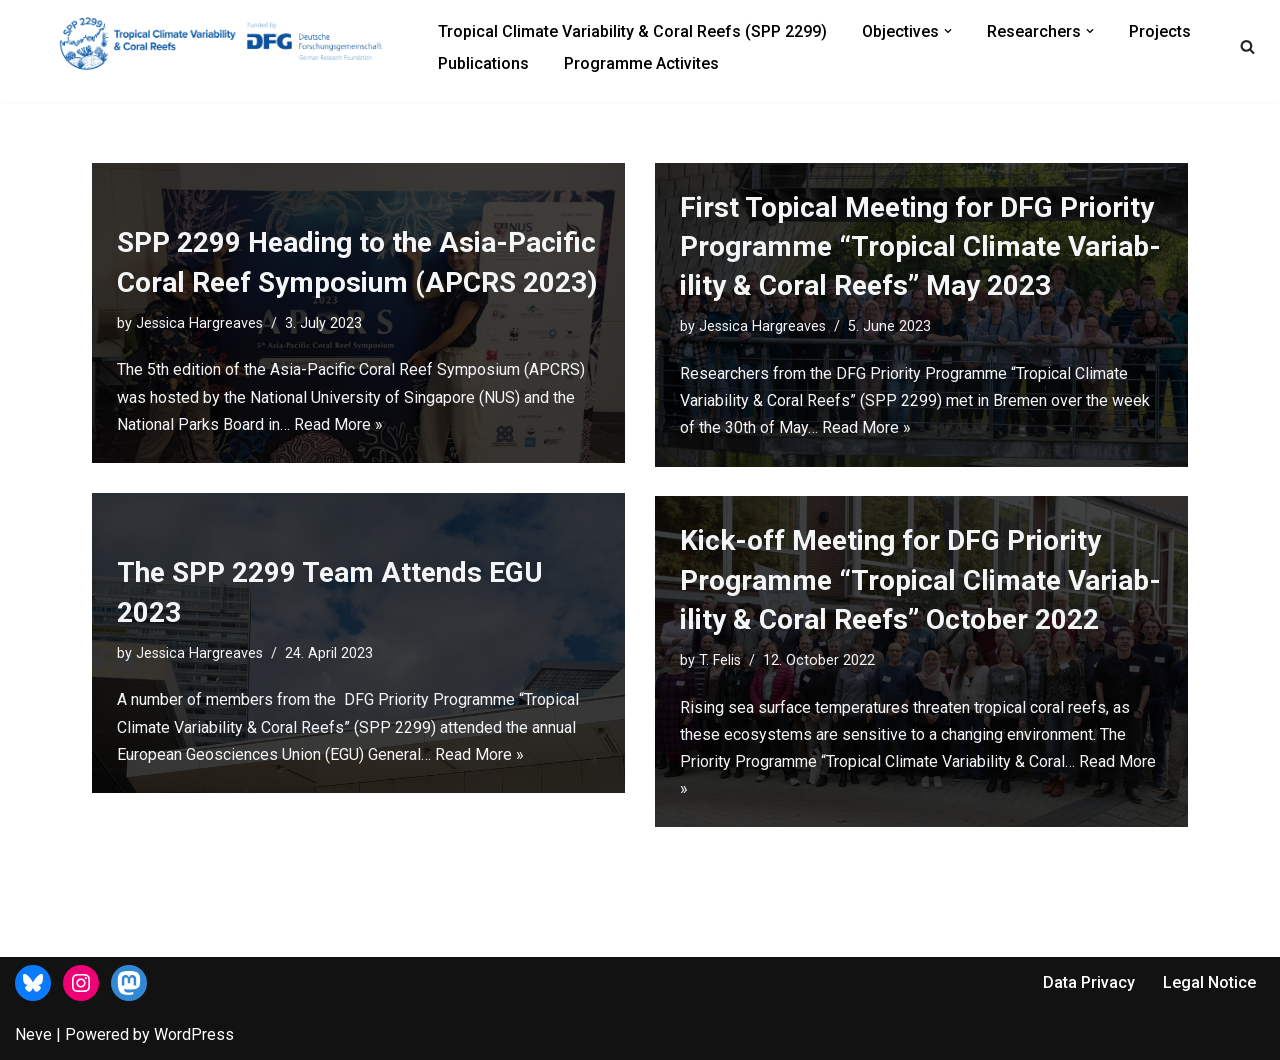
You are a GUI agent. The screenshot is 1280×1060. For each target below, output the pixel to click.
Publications (483, 63)
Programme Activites (641, 63)
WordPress (194, 1034)
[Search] (1247, 46)
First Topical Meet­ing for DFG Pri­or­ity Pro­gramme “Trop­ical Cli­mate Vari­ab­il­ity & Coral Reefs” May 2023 (920, 246)
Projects (1160, 31)
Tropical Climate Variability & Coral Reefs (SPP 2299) (632, 31)
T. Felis (720, 660)
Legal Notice (1209, 982)
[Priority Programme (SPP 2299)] (229, 42)
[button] (948, 31)
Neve (33, 1034)
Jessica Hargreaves (199, 323)
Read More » (338, 424)
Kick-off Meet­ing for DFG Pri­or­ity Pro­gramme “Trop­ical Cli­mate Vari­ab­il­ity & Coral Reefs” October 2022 (920, 579)
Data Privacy (1089, 982)
